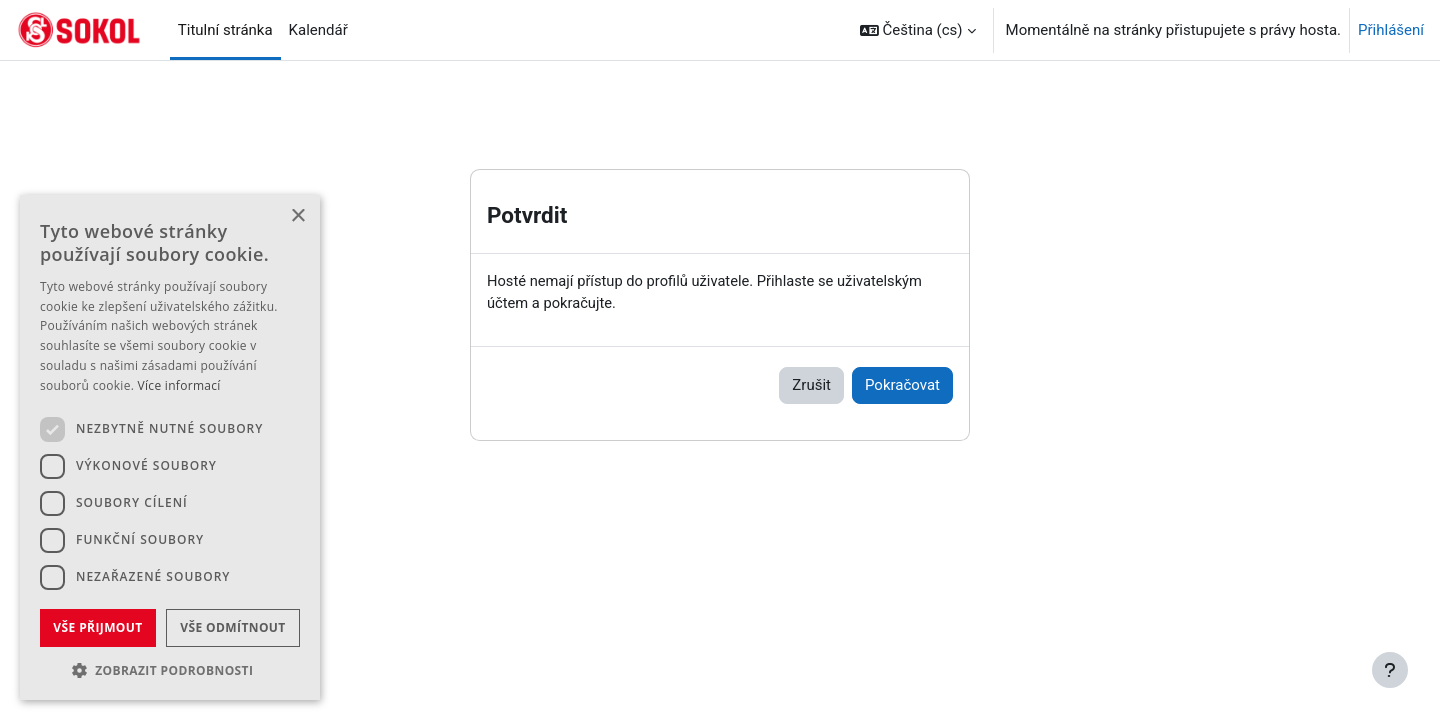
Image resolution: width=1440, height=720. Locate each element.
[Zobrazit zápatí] (1390, 670)
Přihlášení (1391, 30)
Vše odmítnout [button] (232, 627)
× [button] (297, 216)
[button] (918, 30)
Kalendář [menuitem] (318, 30)
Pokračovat (902, 386)
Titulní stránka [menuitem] (225, 30)
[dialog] (170, 447)
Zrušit (811, 386)
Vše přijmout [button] (97, 627)
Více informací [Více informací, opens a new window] (179, 385)
